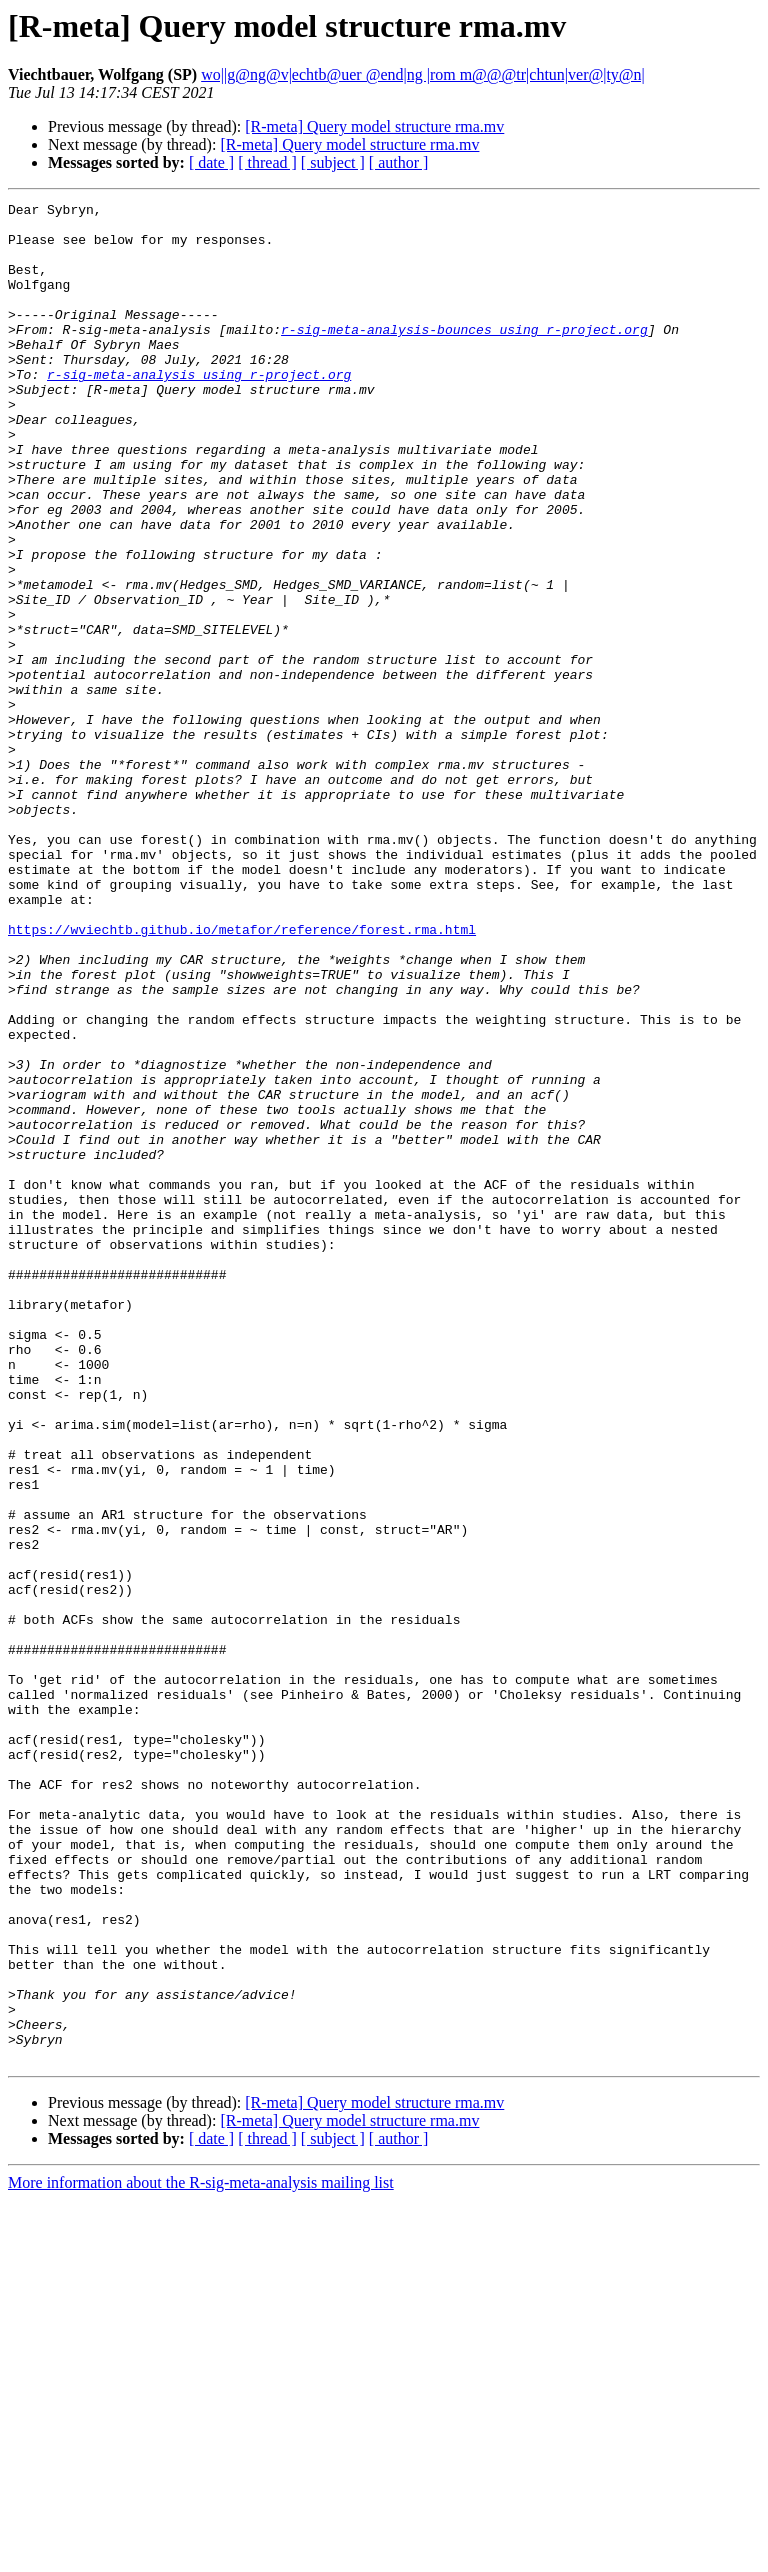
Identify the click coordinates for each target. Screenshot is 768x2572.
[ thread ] (267, 162)
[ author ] (399, 162)
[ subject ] (333, 162)
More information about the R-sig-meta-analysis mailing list (201, 2554)
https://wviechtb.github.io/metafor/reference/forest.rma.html (242, 1076)
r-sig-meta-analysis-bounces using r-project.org (464, 356)
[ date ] (211, 162)
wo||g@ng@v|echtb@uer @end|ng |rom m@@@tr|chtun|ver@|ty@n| (423, 74)
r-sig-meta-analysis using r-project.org (199, 410)
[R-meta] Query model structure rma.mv (374, 126)
